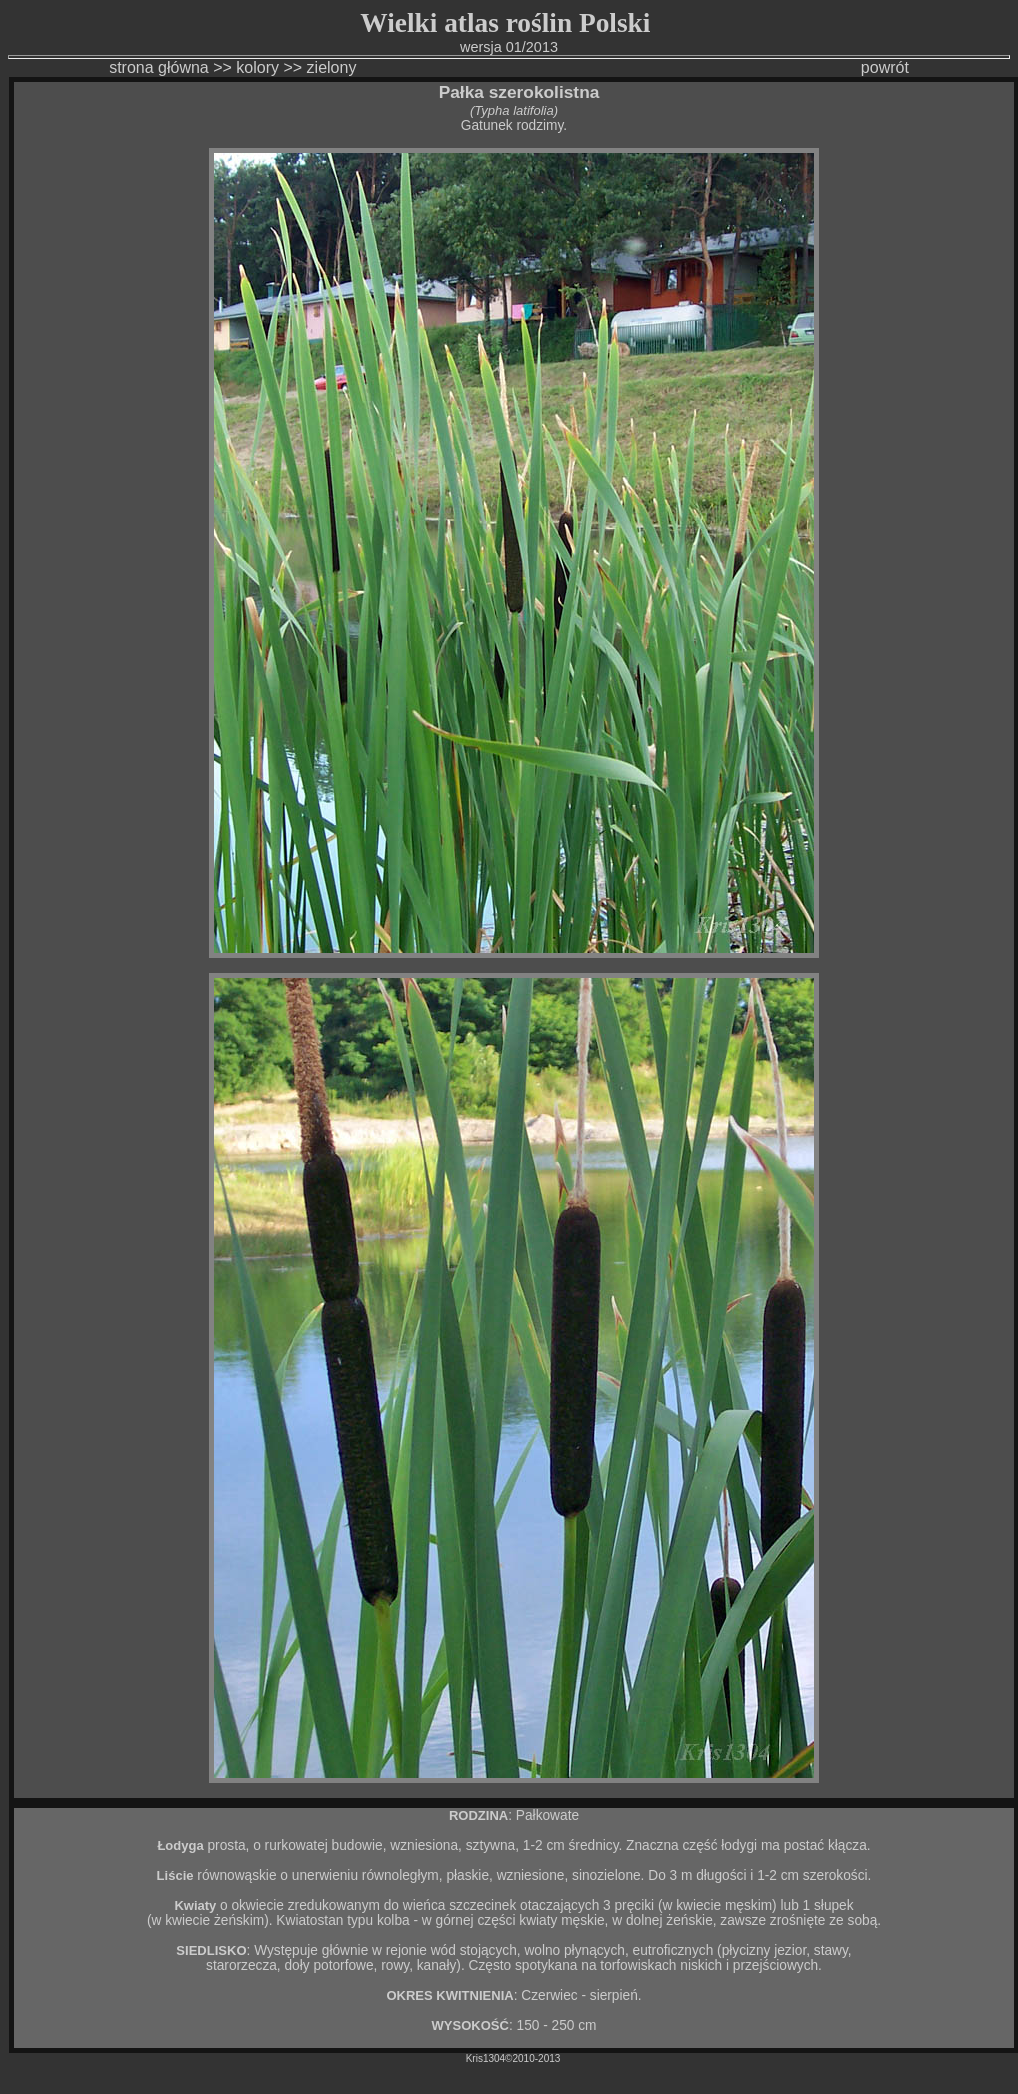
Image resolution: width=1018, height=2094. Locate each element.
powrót (885, 67)
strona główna (159, 67)
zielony (334, 67)
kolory (257, 67)
